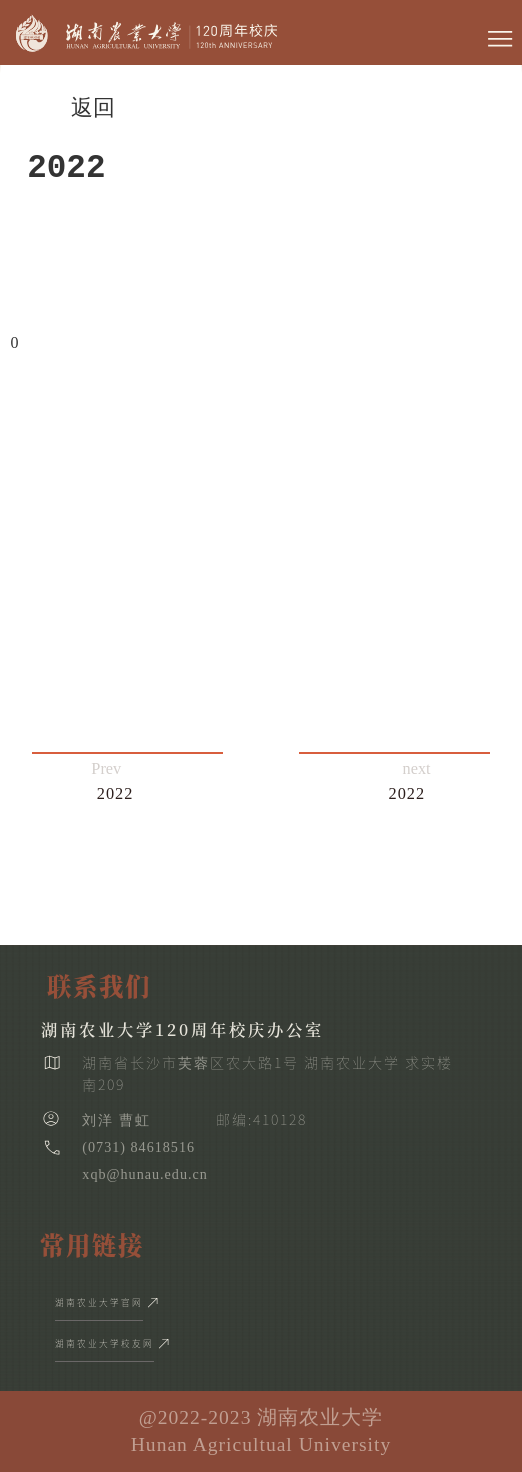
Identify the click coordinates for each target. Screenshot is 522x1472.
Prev (112, 782)
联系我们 (99, 985)
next (410, 782)
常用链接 (92, 1244)
